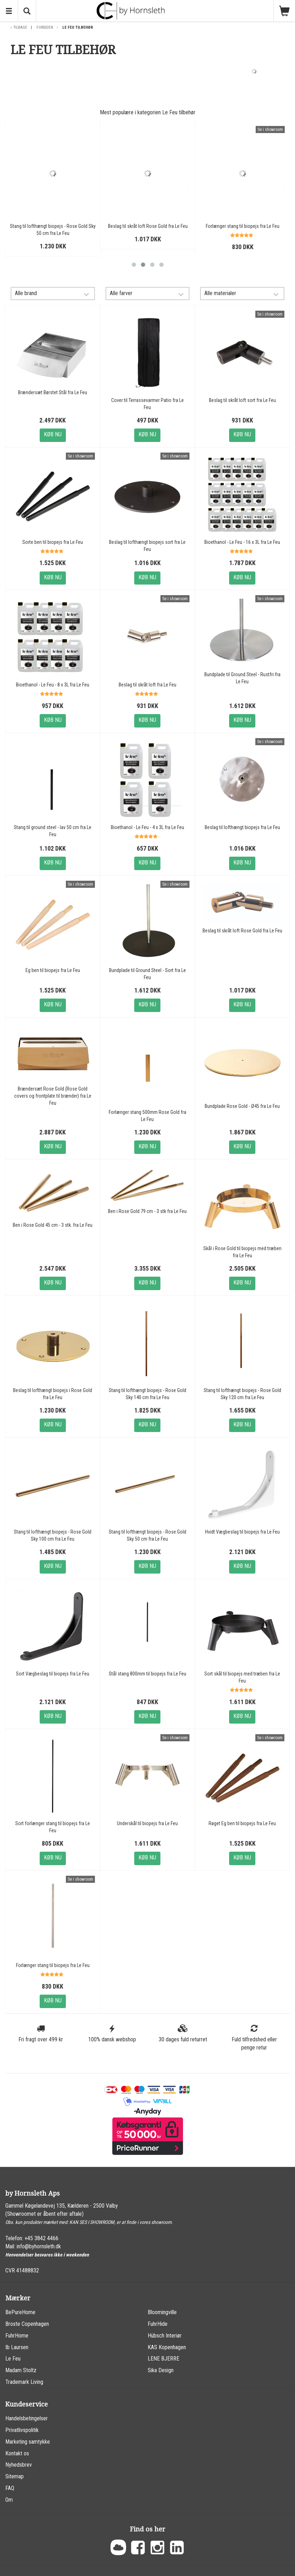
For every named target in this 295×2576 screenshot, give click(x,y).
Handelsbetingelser (26, 2418)
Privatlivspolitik (22, 2430)
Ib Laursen (16, 2347)
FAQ (9, 2488)
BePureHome (20, 2312)
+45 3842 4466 (41, 2238)
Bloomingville (162, 2312)
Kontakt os (17, 2453)
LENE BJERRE (163, 2358)
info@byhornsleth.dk (39, 2246)
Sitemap (14, 2476)
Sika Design (161, 2370)
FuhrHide (158, 2324)
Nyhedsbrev (18, 2464)
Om (9, 2499)
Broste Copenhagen (27, 2324)
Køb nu (53, 434)
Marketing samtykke (27, 2441)
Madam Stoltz (20, 2370)
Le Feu (13, 2358)
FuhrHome (16, 2335)
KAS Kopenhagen (167, 2347)
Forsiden (44, 27)
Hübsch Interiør (165, 2335)
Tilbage (20, 27)
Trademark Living (24, 2382)
